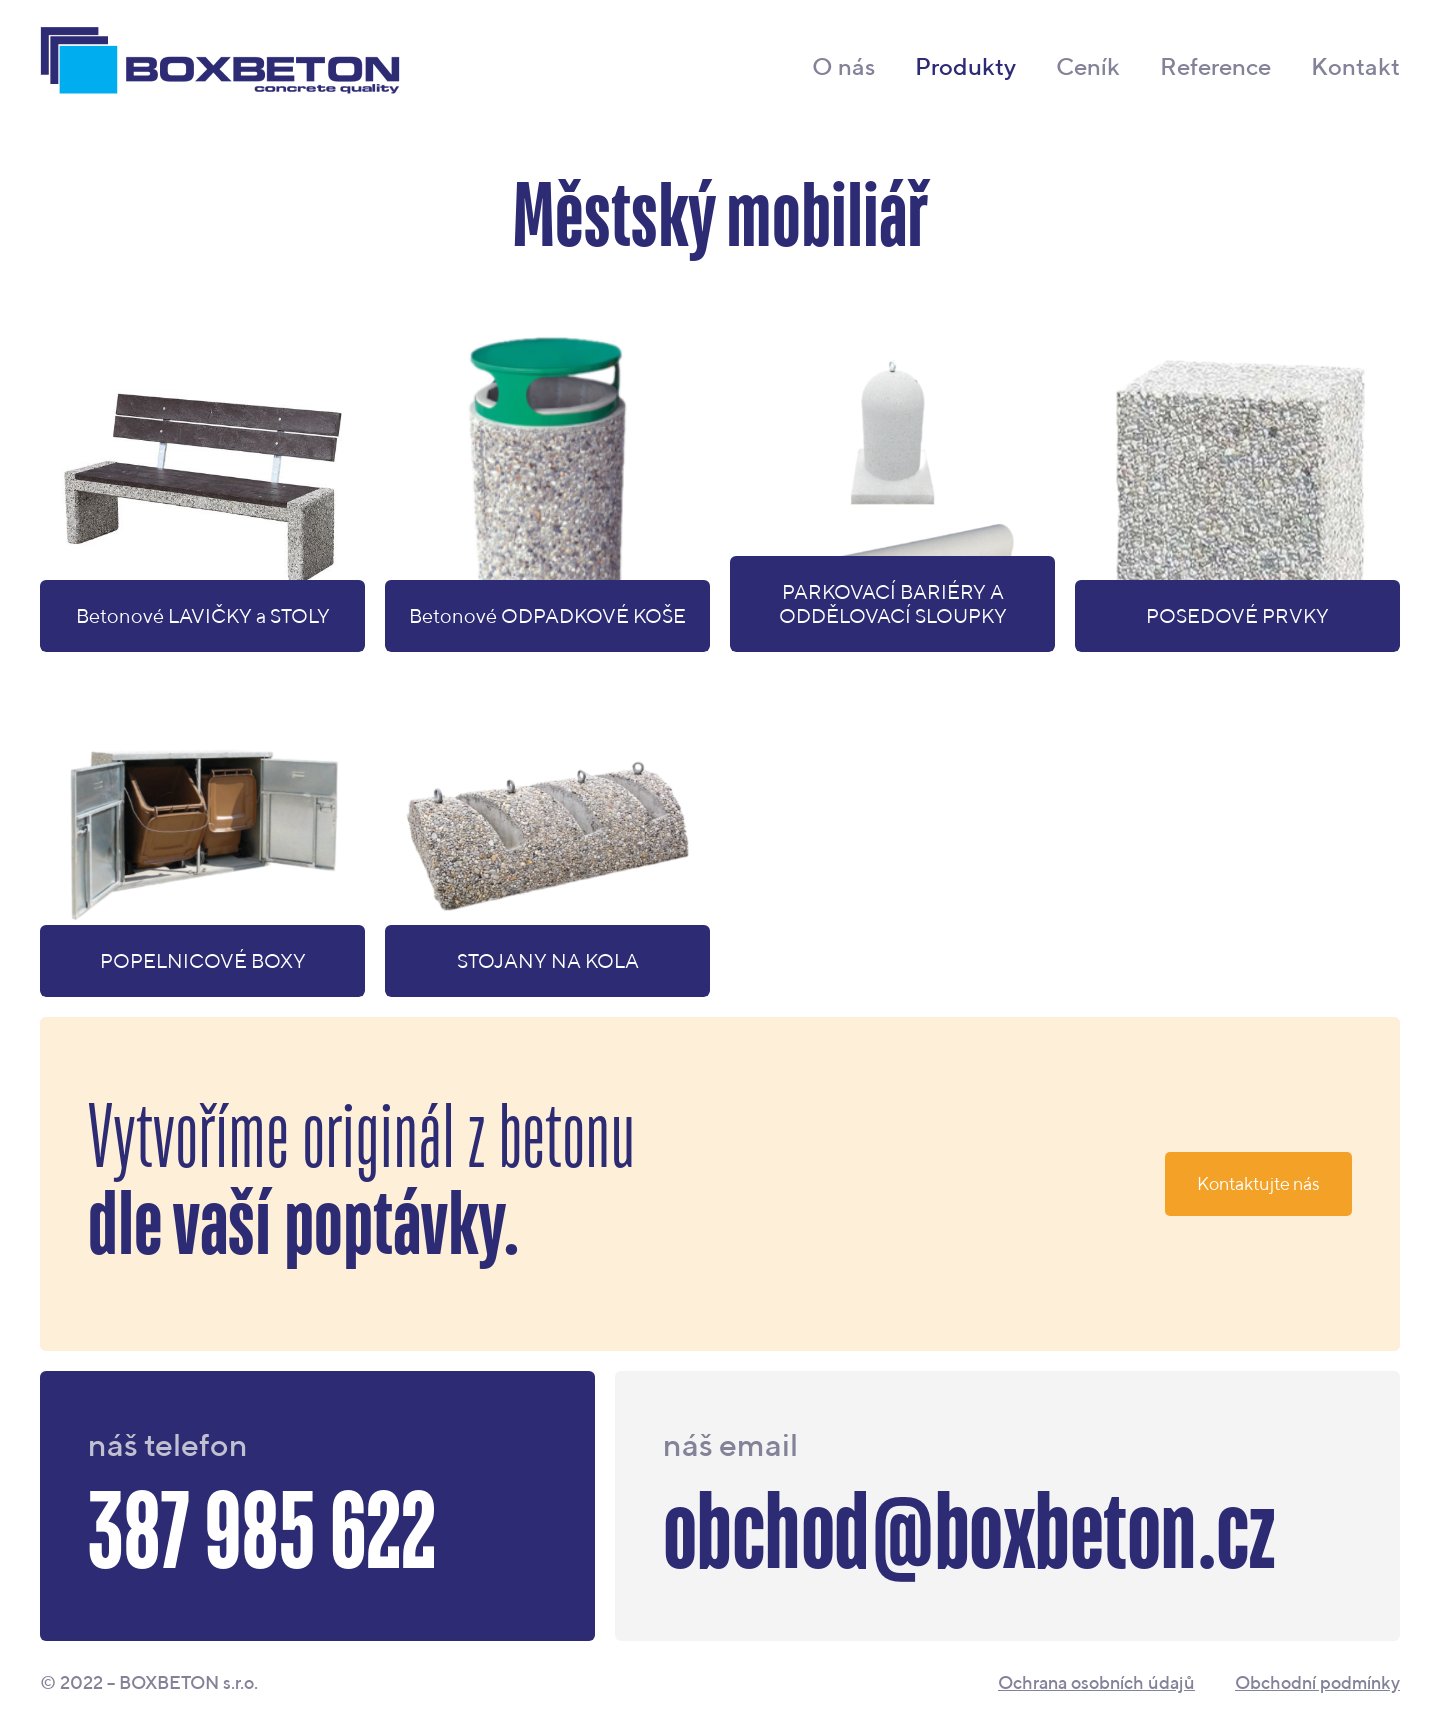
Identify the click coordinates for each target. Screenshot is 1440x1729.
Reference (1215, 66)
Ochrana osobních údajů (1096, 1683)
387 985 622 (261, 1535)
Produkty (965, 66)
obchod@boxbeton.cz (968, 1535)
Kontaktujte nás (1258, 1183)
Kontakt (1355, 66)
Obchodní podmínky (1317, 1683)
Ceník (1088, 66)
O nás (843, 66)
